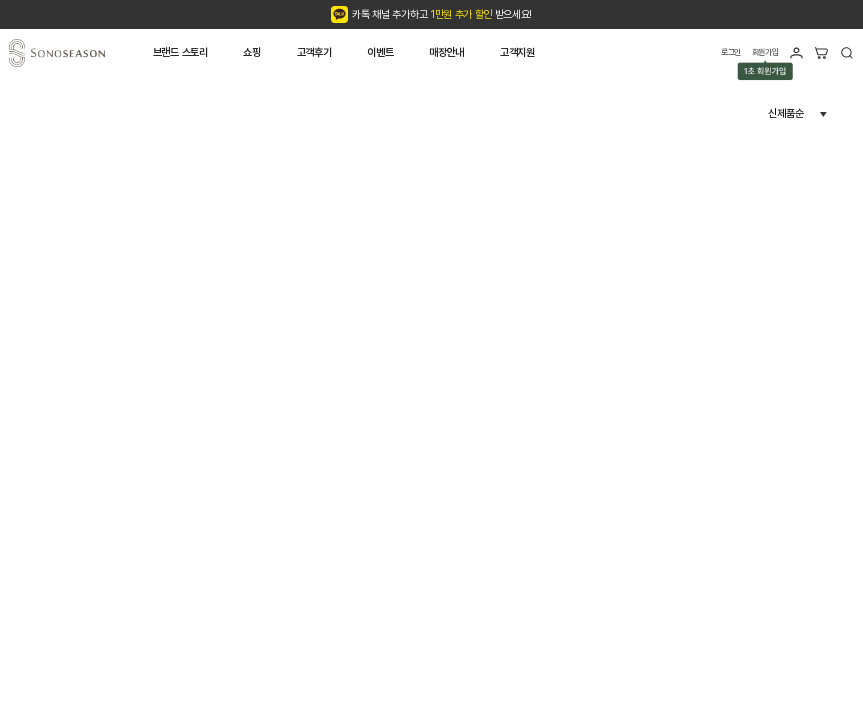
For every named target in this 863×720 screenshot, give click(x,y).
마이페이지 (796, 53)
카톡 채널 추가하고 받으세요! (442, 14)
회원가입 (765, 53)
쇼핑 (251, 52)
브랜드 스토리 (180, 52)
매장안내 (446, 52)
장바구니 (821, 53)
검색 (847, 53)
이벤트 (380, 52)
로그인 (731, 52)
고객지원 (517, 52)
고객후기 (314, 52)
